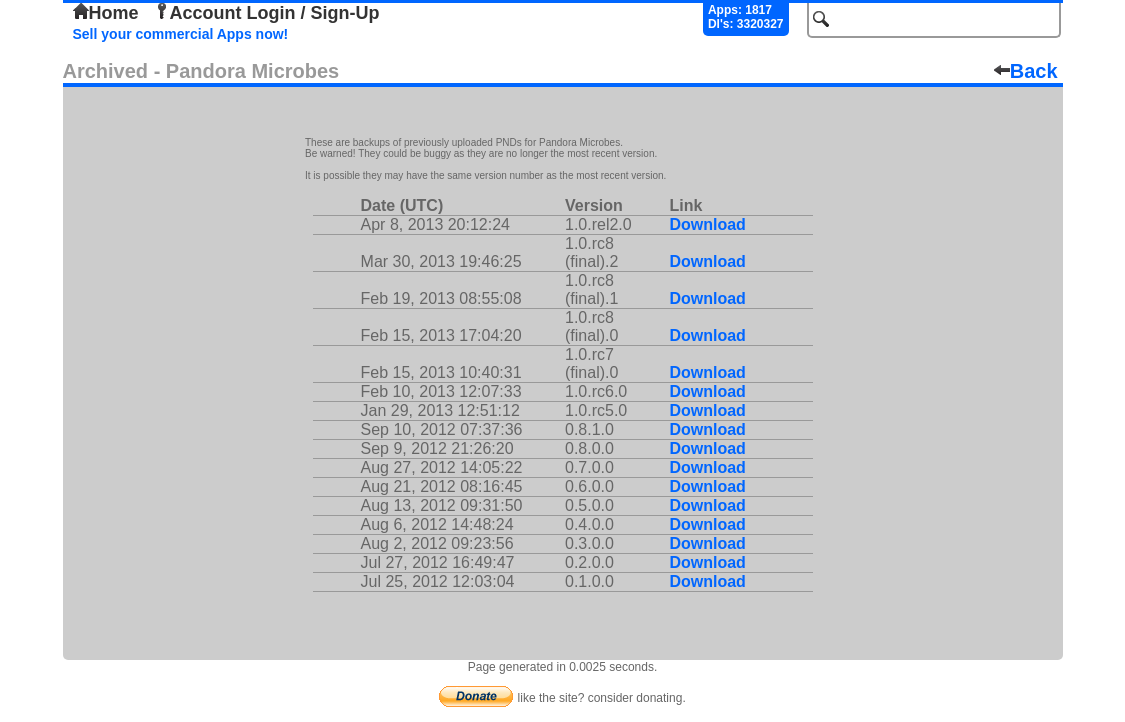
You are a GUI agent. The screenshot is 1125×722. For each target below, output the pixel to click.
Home (106, 13)
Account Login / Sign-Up (267, 13)
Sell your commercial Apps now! (181, 34)
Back (1026, 71)
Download (707, 224)
